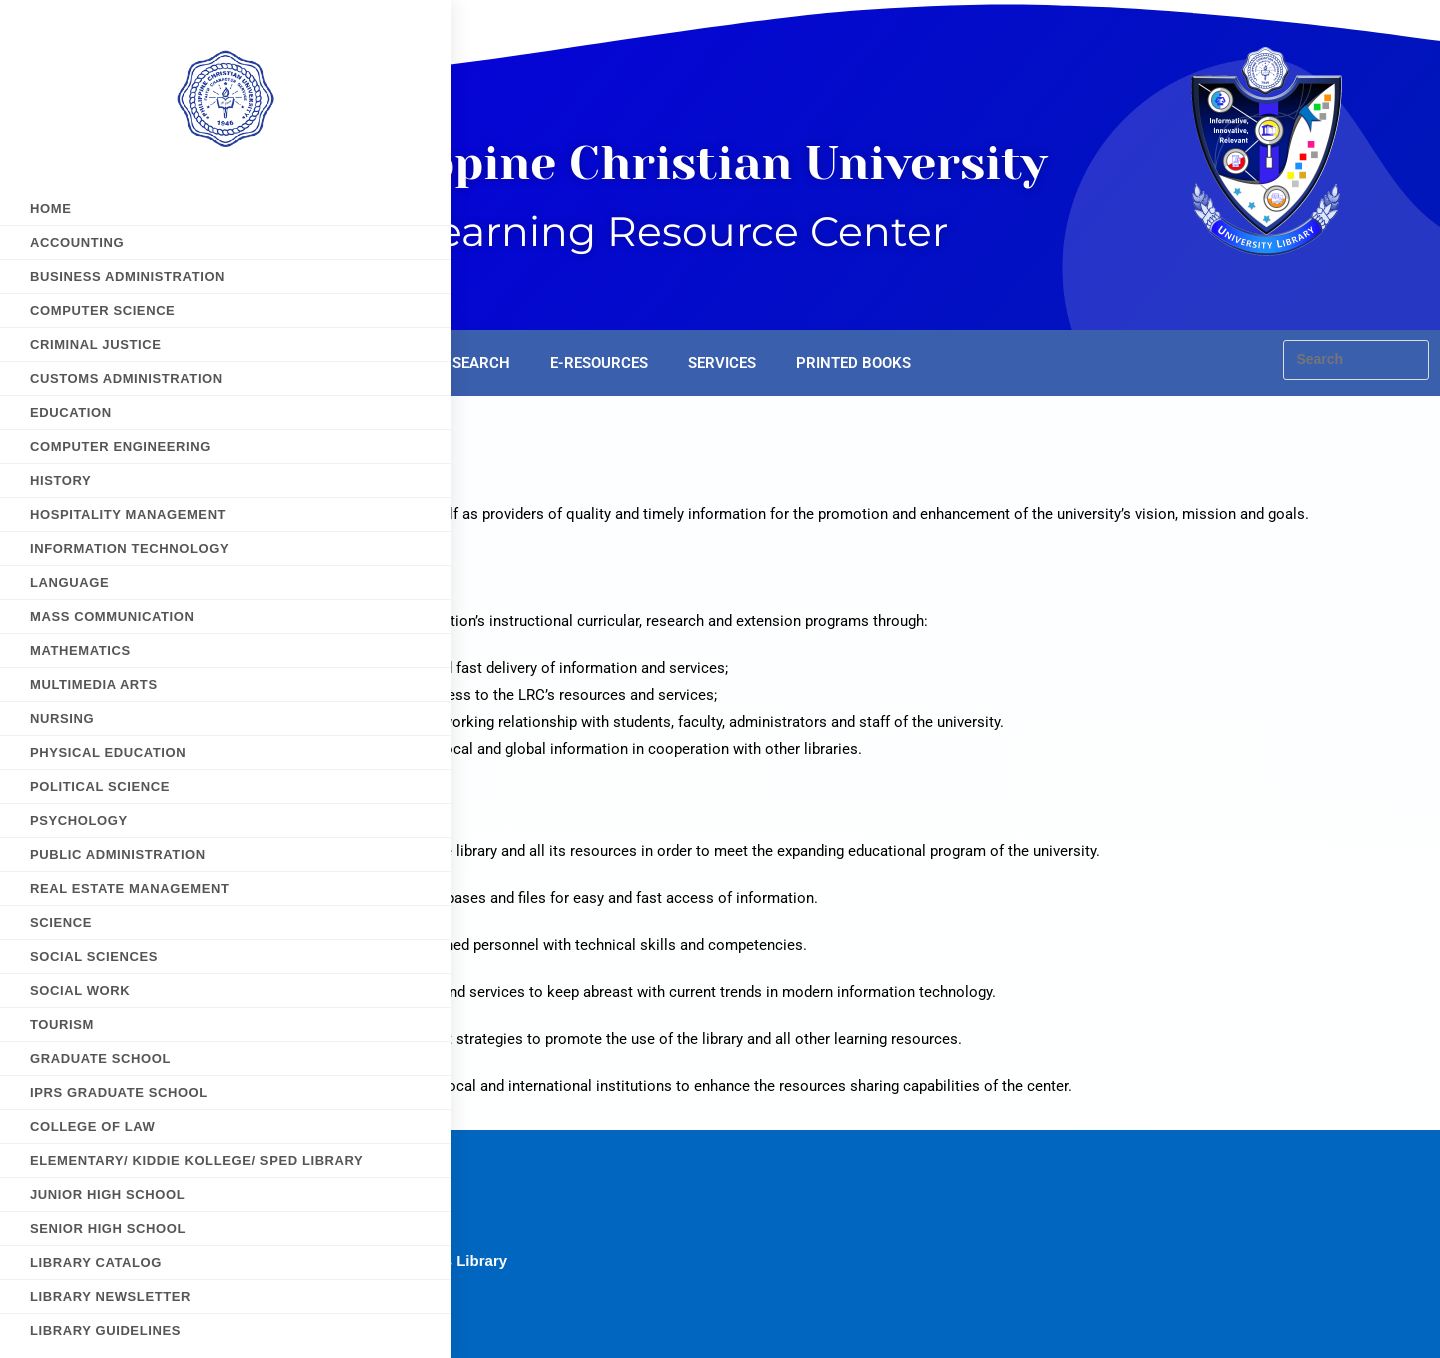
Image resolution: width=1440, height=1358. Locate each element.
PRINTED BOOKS (853, 363)
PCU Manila (366, 1287)
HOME (301, 363)
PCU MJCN (364, 1314)
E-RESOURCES (599, 363)
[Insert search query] (1356, 360)
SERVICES (722, 363)
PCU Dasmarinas (385, 1206)
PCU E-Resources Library (416, 1260)
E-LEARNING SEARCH (436, 363)
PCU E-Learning (382, 1233)
